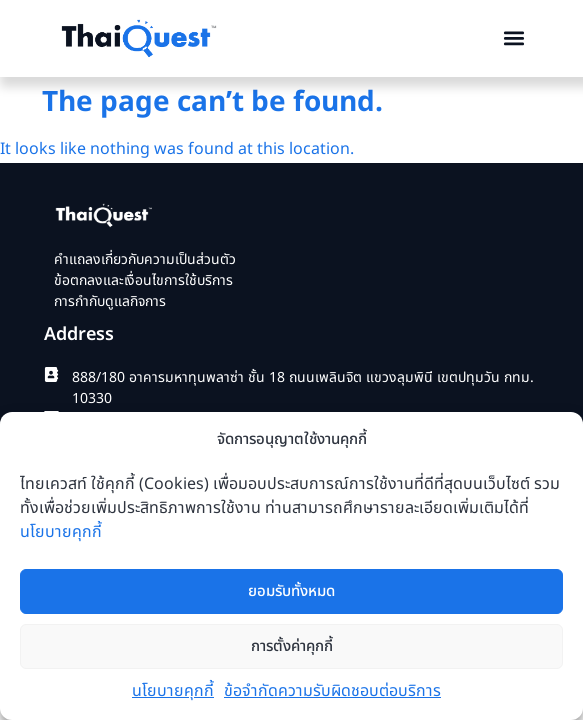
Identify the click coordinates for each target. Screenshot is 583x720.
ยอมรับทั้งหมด (291, 591)
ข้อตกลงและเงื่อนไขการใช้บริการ (143, 280)
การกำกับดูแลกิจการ (110, 301)
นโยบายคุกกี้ (61, 533)
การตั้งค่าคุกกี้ (292, 646)
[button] (514, 38)
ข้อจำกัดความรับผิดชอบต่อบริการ (332, 692)
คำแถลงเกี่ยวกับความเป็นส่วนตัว (145, 259)
